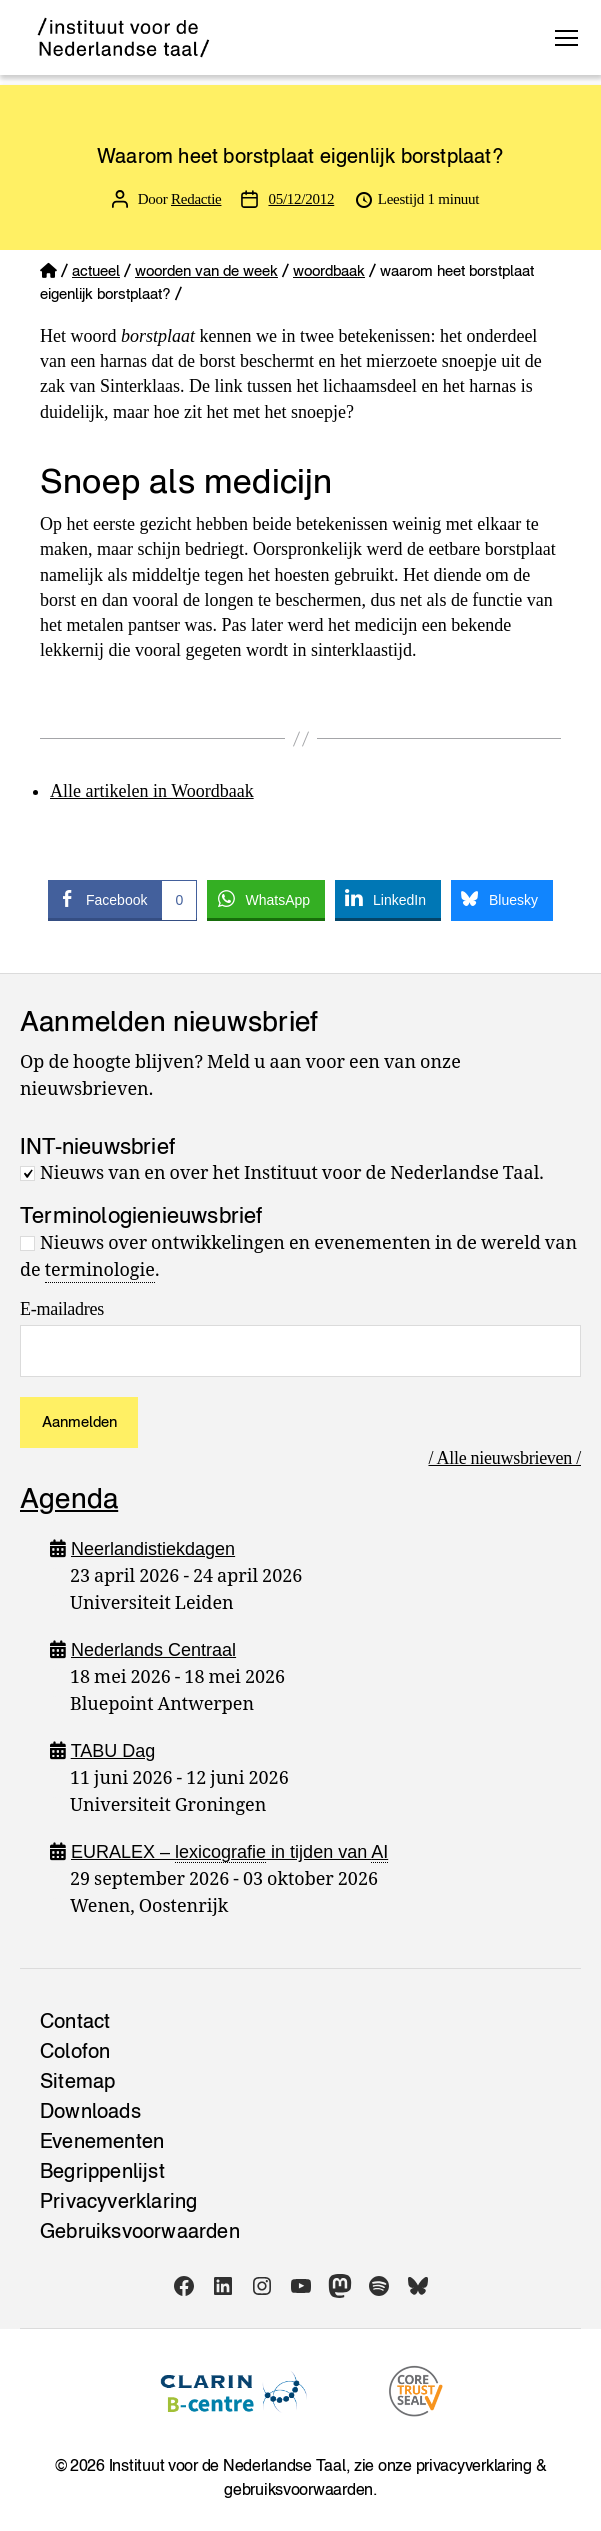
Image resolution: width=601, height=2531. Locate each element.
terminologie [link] (100, 1270)
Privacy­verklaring (118, 2201)
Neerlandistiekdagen (153, 1549)
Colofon (75, 2051)
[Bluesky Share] (502, 899)
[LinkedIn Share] (388, 899)
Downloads (90, 2111)
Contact (75, 2021)
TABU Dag (113, 1751)
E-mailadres (62, 1309)
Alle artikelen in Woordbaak (152, 791)
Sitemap (77, 2081)
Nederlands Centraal (153, 1650)
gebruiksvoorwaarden (298, 2489)
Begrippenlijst (102, 2171)
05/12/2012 (301, 199)
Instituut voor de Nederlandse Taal (227, 2465)
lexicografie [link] (220, 1852)
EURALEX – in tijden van (229, 1852)
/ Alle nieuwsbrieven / (504, 1458)
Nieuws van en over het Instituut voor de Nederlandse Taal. (292, 1173)
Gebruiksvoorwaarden (140, 2231)
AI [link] (379, 1852)
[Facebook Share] (122, 899)
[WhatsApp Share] (266, 899)
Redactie (196, 199)
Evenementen (102, 2141)
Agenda (69, 1498)
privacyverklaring (474, 2465)
